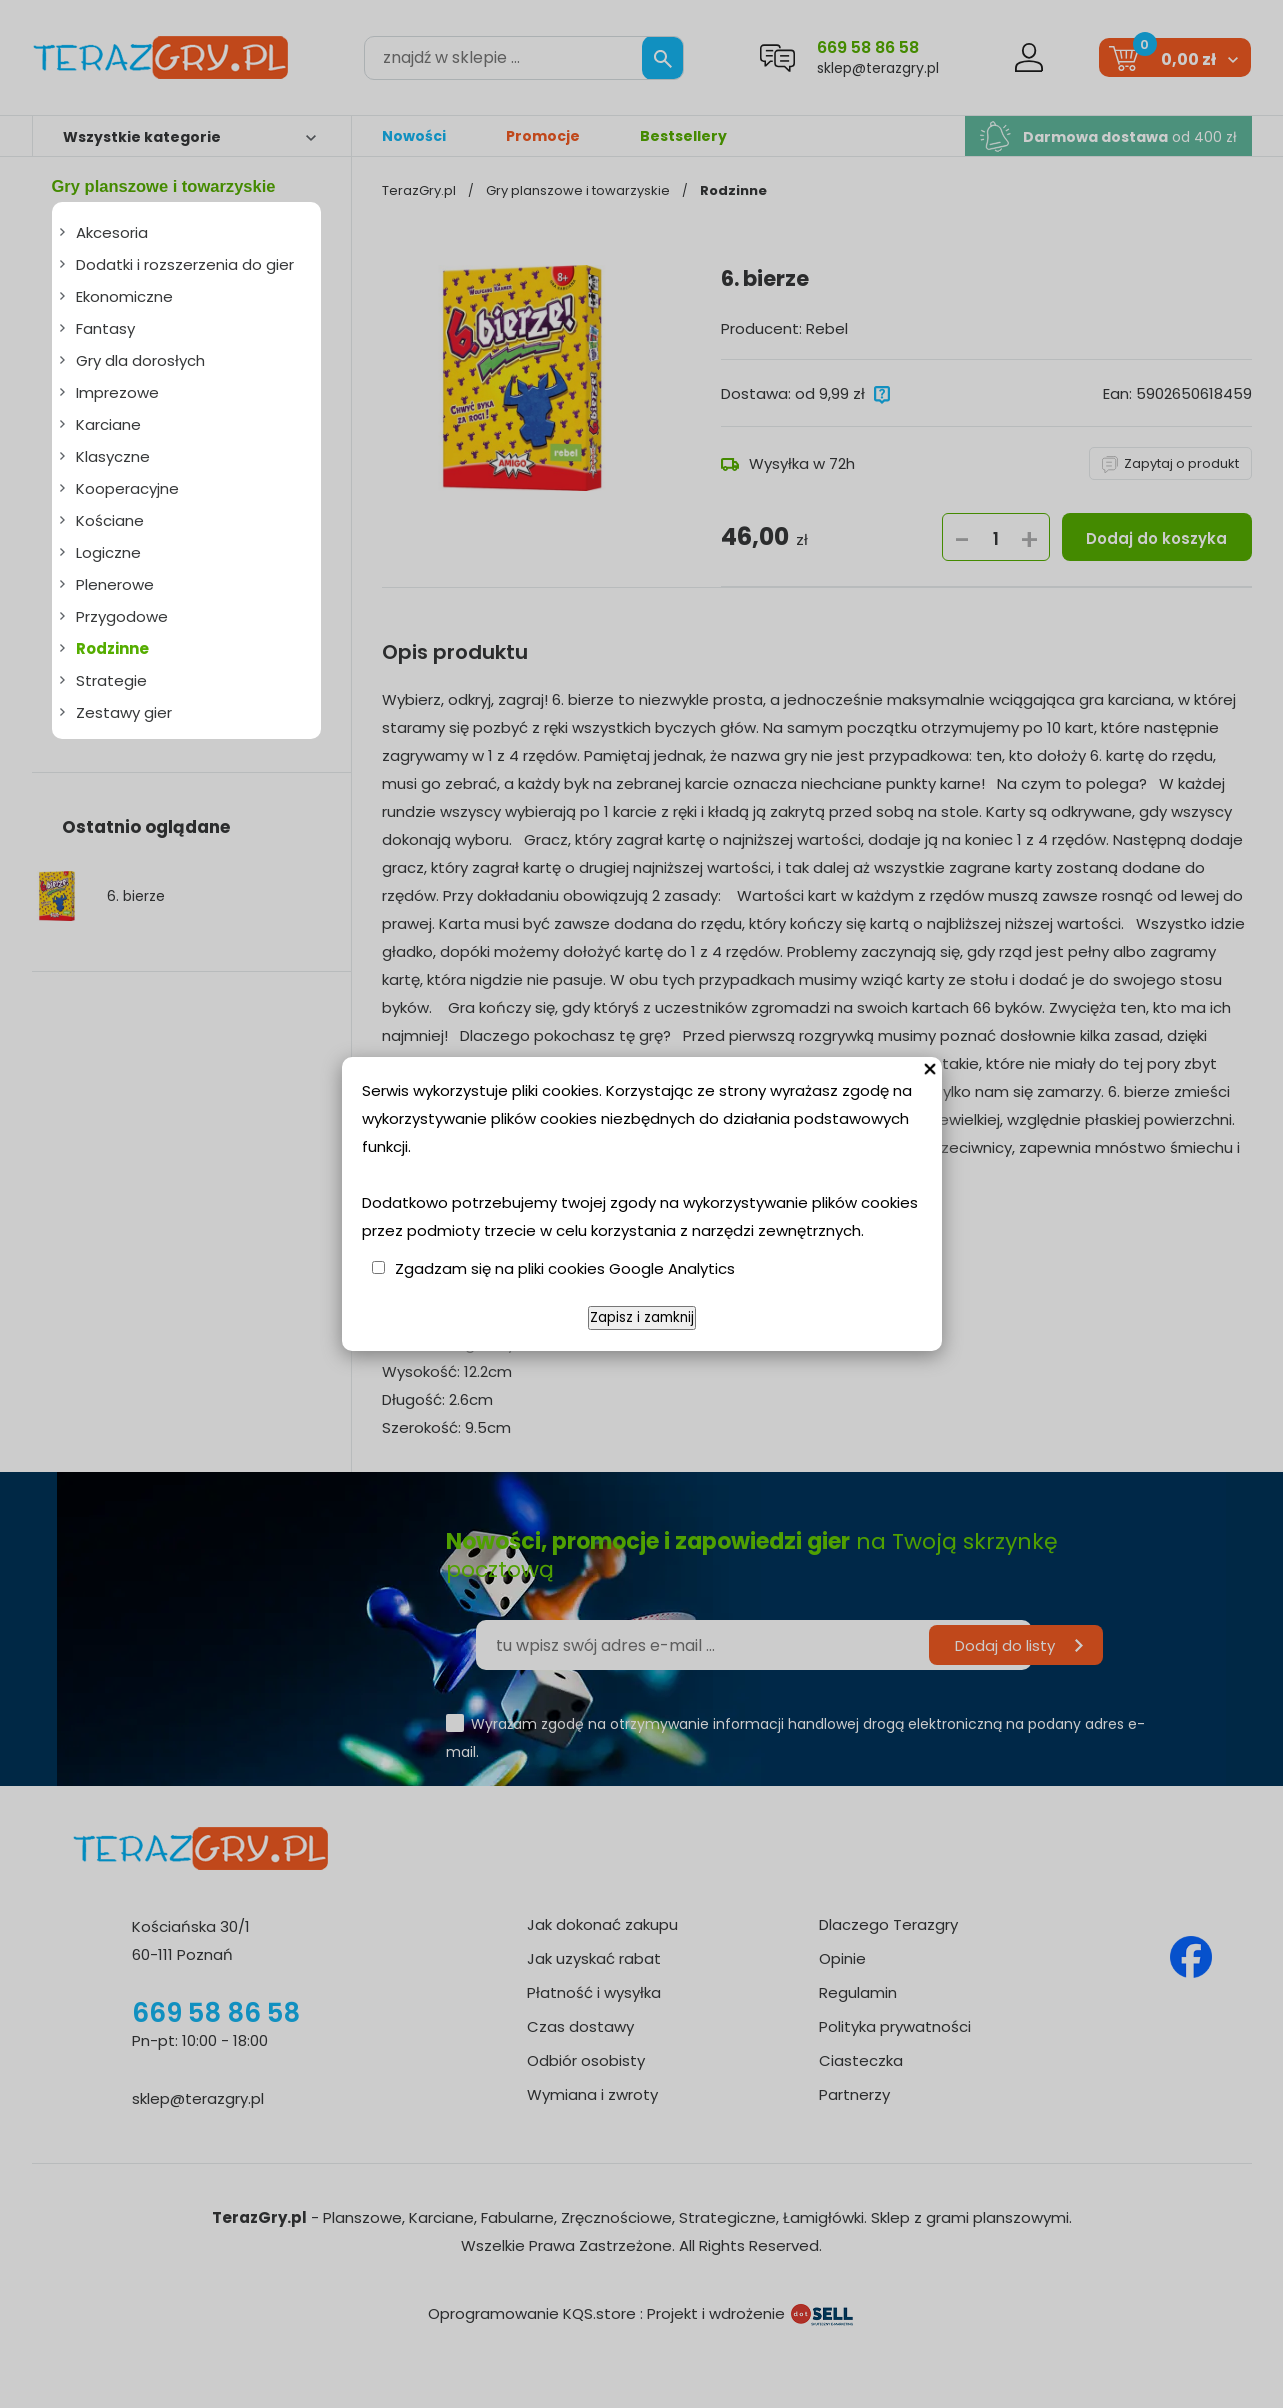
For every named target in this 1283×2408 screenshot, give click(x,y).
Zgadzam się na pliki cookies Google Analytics (565, 1268)
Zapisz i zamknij (642, 1317)
